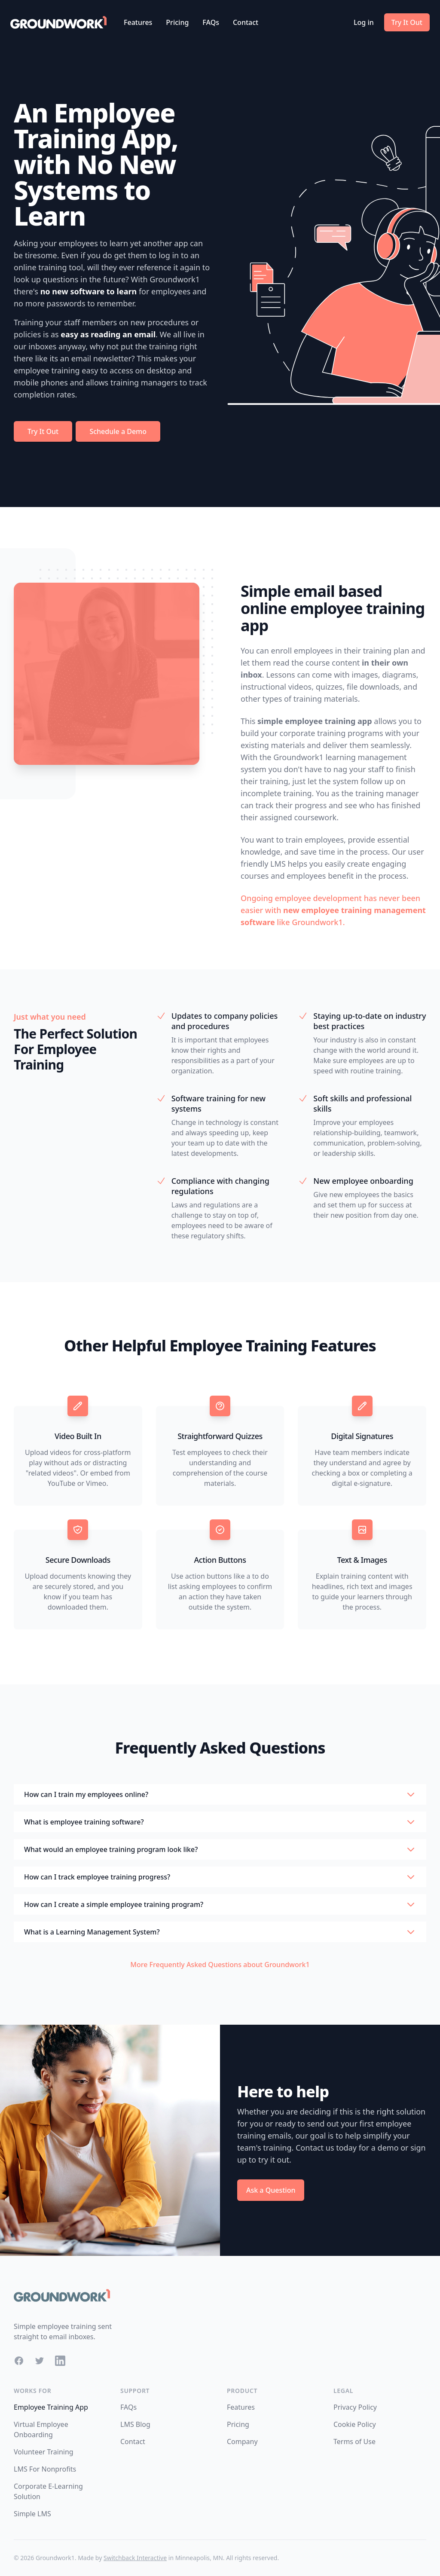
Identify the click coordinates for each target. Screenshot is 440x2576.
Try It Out (406, 22)
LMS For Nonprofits (45, 2469)
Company (242, 2441)
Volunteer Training (43, 2452)
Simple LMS (32, 2513)
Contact (245, 22)
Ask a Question (270, 2190)
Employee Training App (51, 2407)
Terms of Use (354, 2441)
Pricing (177, 22)
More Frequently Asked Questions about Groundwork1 (219, 1964)
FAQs (210, 22)
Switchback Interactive (135, 2558)
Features (138, 22)
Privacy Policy (355, 2407)
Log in (364, 22)
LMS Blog (135, 2424)
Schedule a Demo (118, 431)
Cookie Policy (354, 2424)
